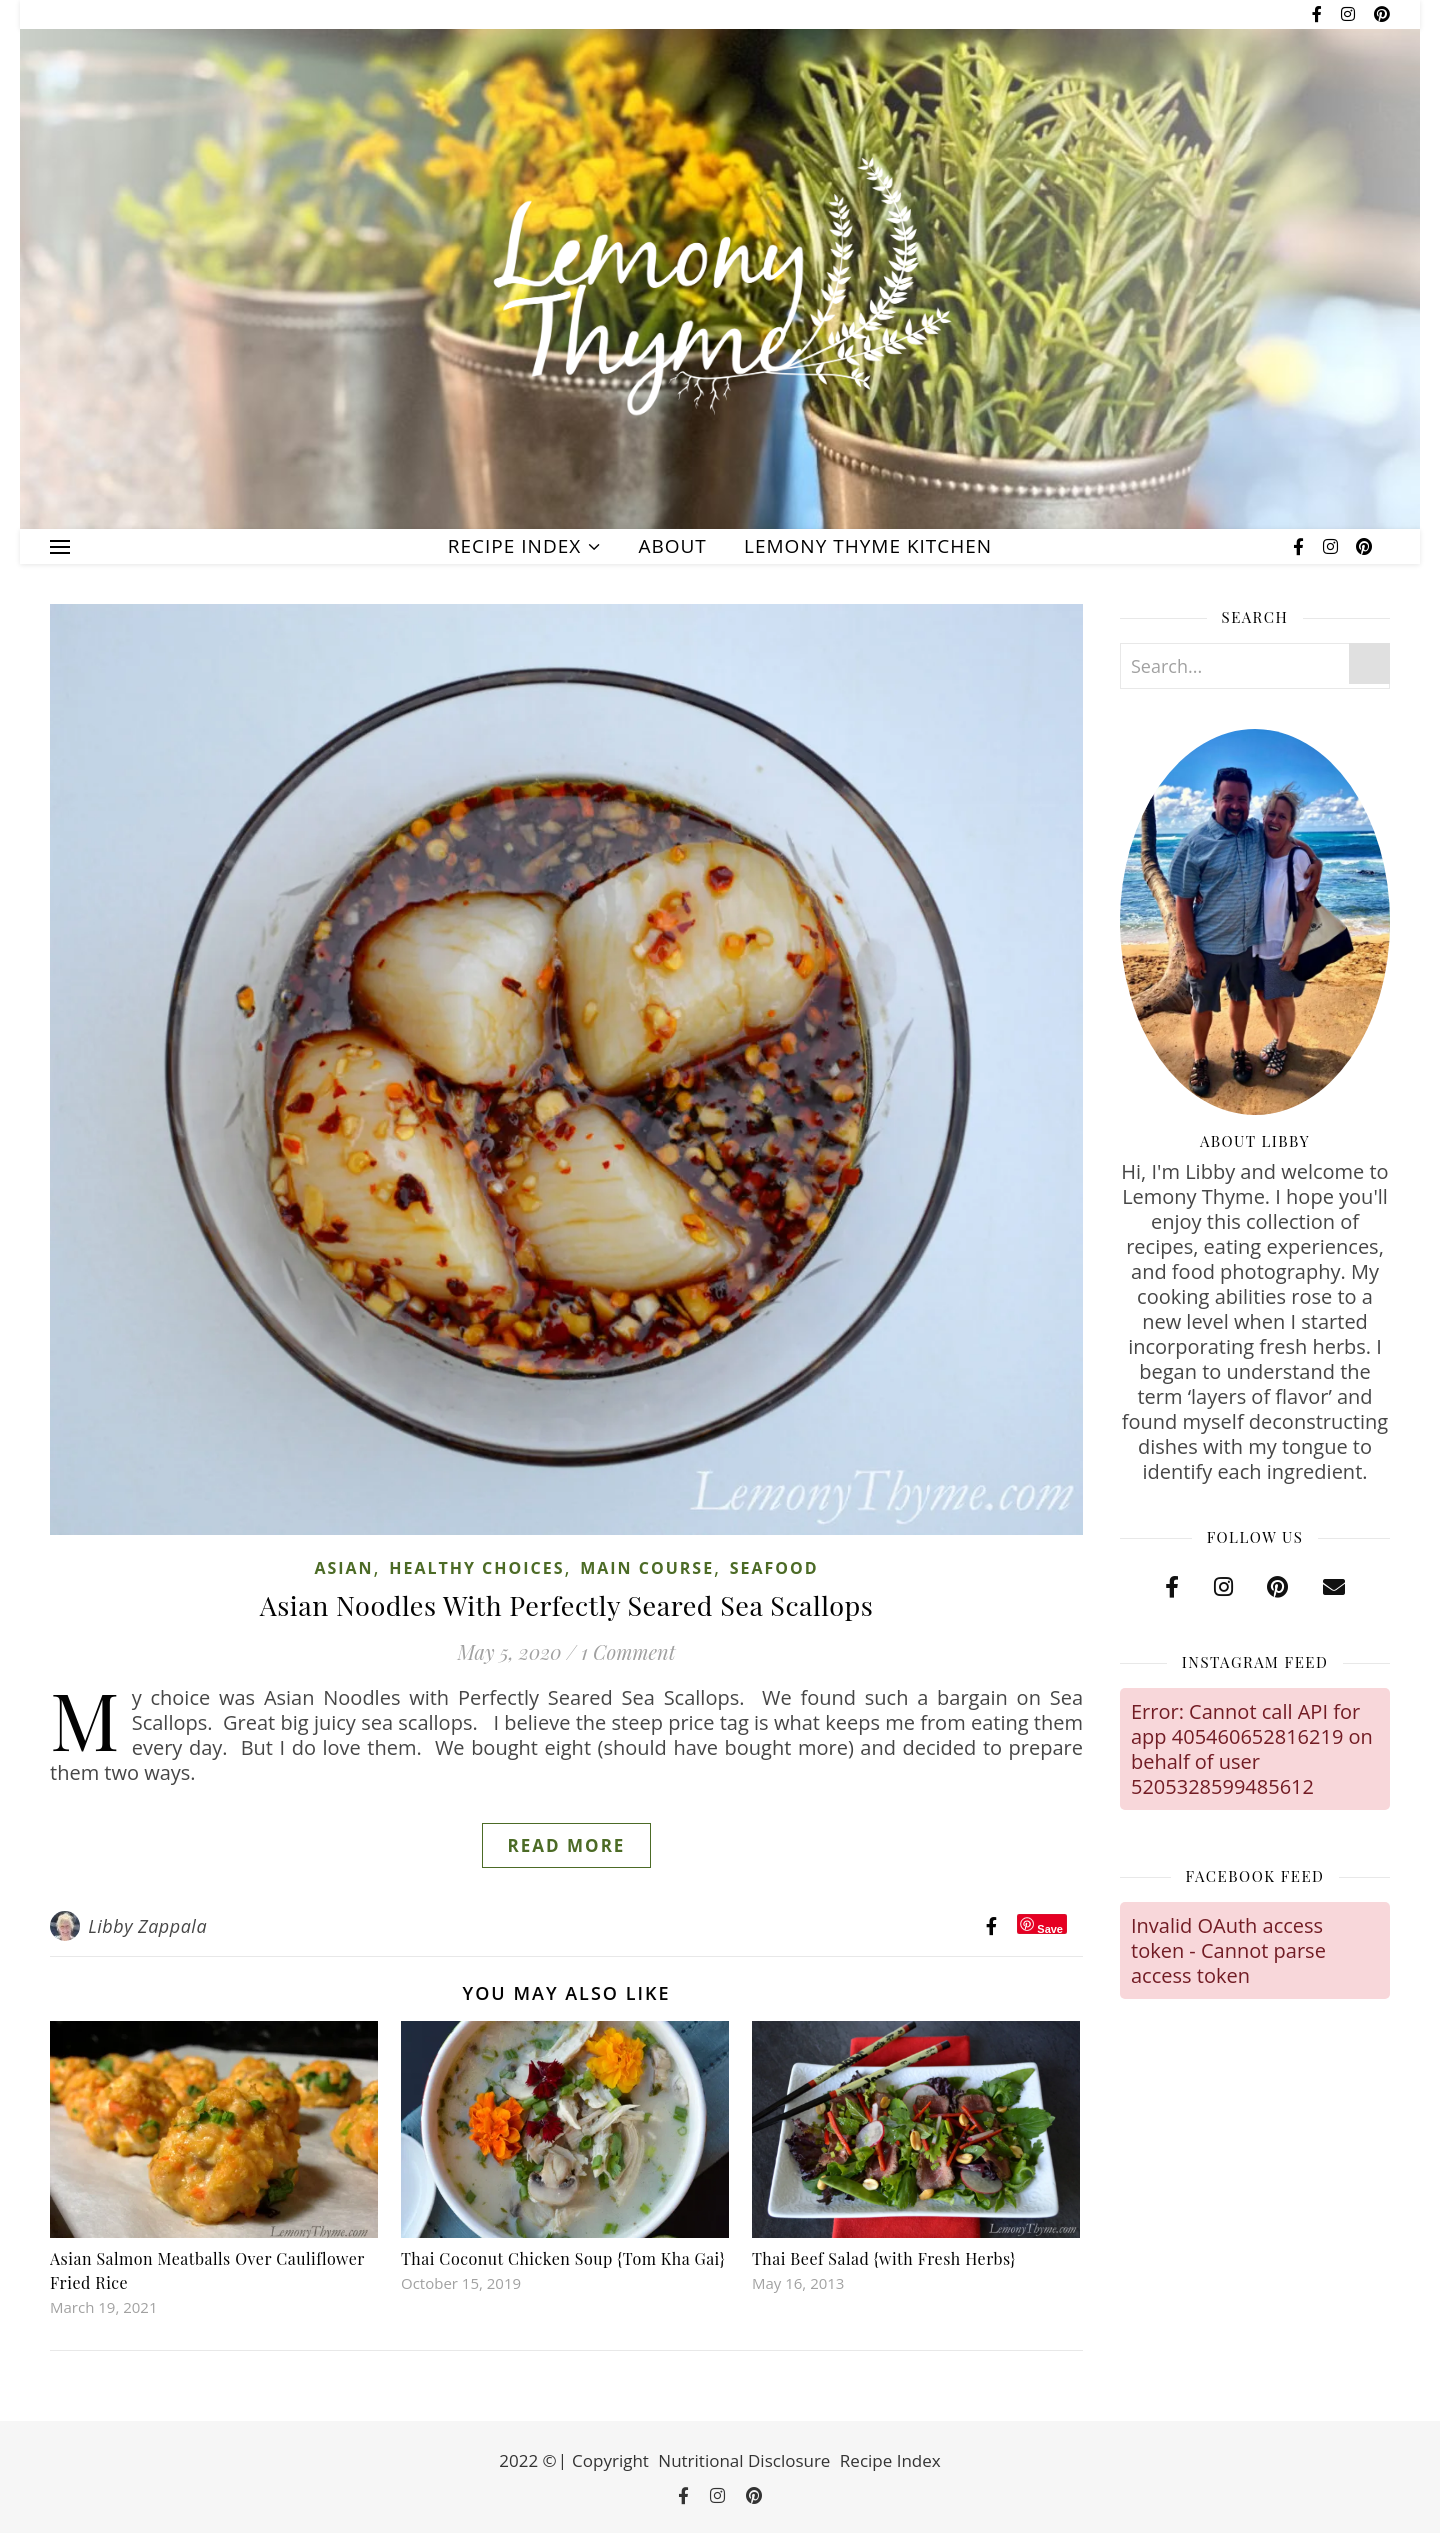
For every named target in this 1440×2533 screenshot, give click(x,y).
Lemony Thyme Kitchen (868, 546)
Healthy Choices (476, 1568)
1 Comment (628, 1651)
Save (1050, 1928)
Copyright (610, 2460)
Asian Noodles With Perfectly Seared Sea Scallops (566, 1605)
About (672, 546)
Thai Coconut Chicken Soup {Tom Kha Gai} (563, 2258)
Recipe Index (514, 546)
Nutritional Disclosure (744, 2460)
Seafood (774, 1568)
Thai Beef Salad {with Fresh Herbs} (884, 2258)
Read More (567, 1845)
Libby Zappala (147, 1926)
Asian (343, 1568)
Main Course (647, 1568)
